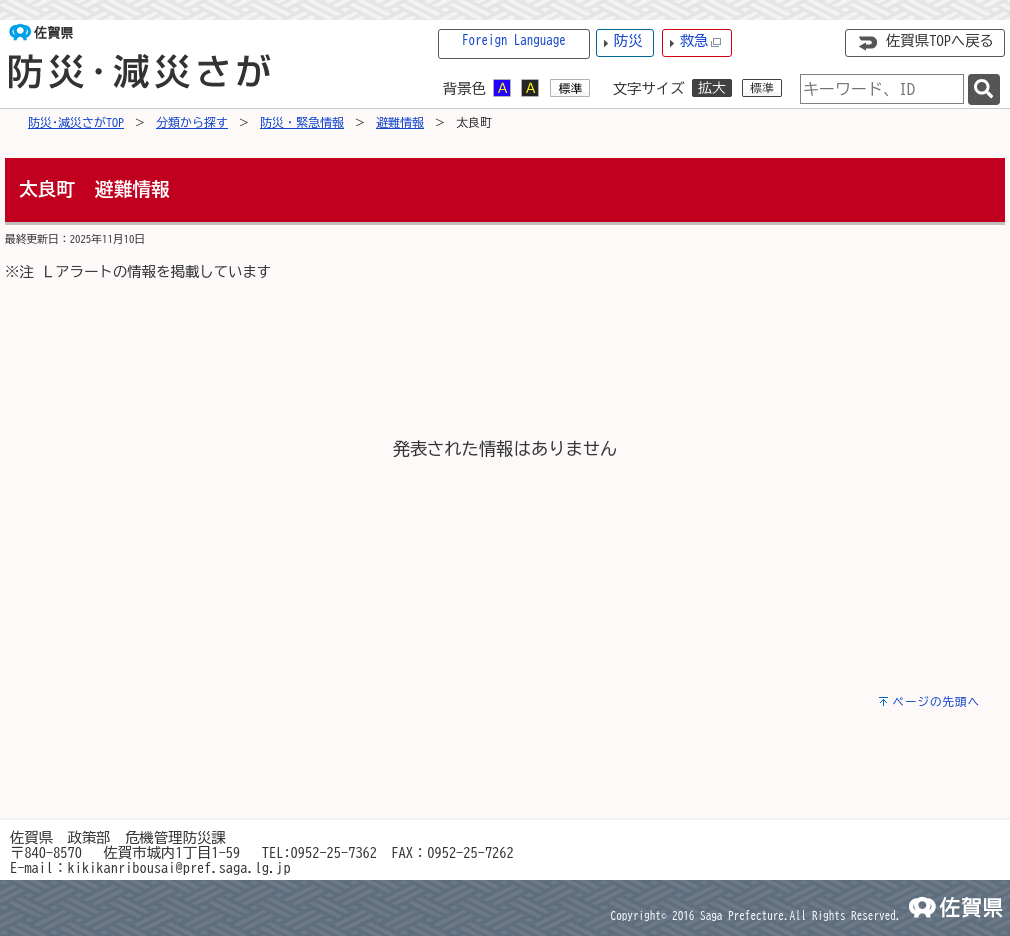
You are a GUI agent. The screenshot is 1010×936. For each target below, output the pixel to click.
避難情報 (400, 122)
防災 (628, 40)
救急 (701, 41)
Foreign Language (514, 40)
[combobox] (882, 89)
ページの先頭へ (936, 701)
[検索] (984, 89)
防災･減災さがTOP (76, 122)
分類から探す (192, 122)
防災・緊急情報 (302, 122)
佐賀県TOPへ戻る (940, 40)
